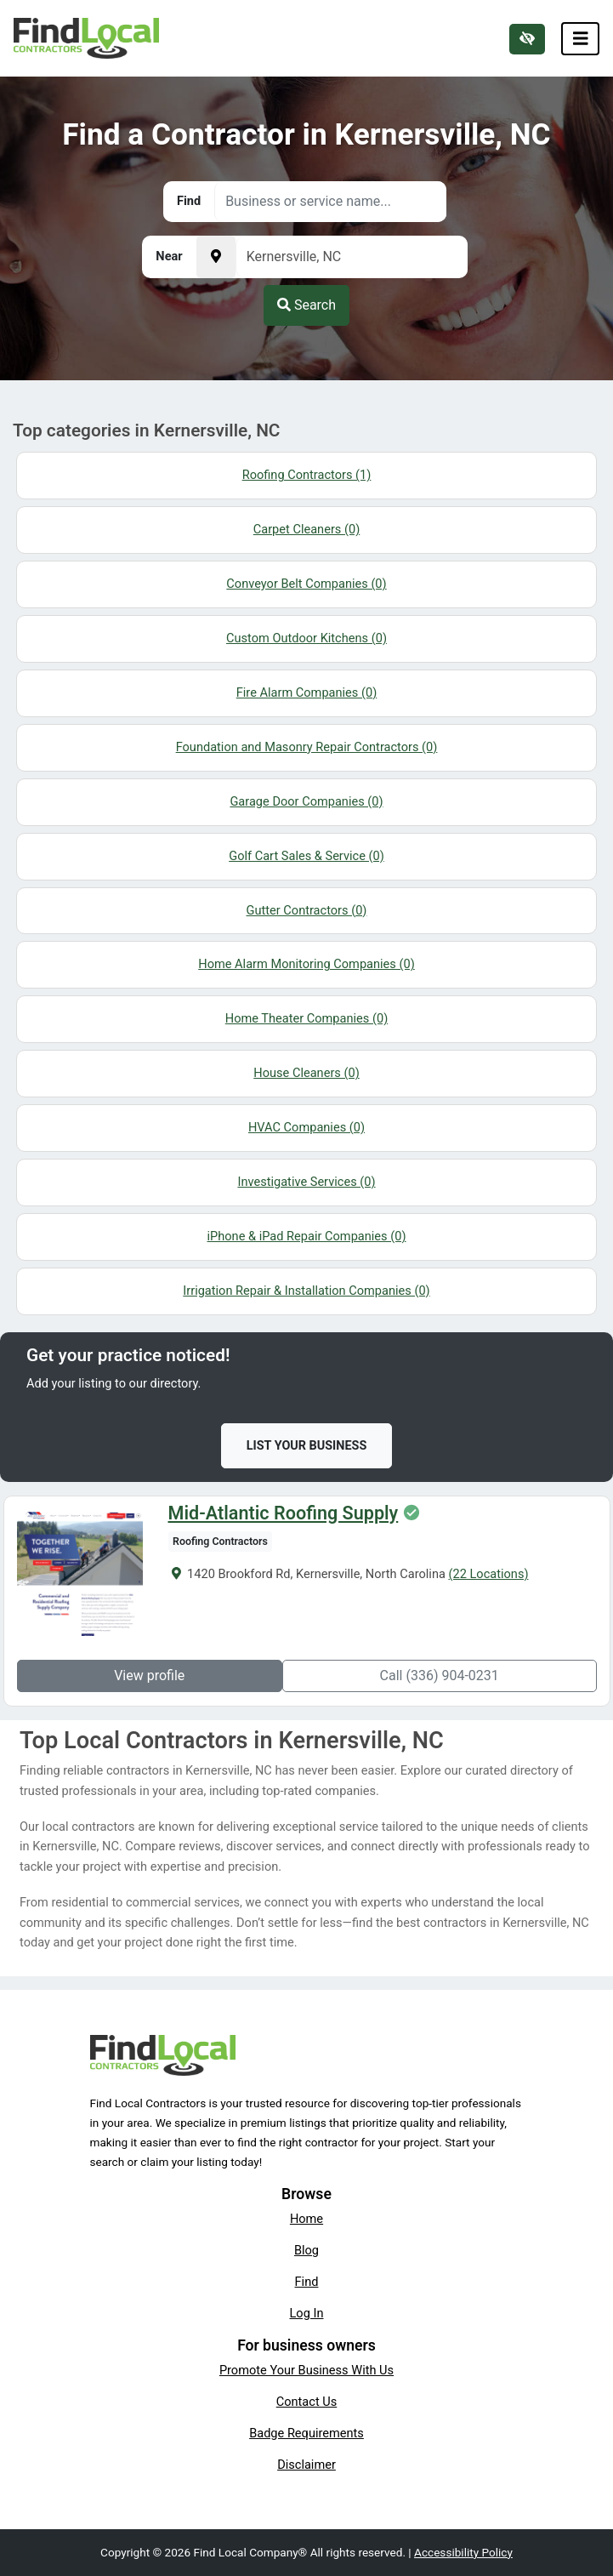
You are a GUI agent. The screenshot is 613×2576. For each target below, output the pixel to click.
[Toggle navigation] (580, 38)
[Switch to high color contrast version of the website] (527, 39)
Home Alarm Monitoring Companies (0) (306, 964)
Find (307, 2281)
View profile (147, 1675)
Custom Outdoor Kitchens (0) (306, 638)
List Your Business (307, 1446)
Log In (307, 2313)
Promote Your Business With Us (306, 2370)
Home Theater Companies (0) (306, 1018)
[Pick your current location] (216, 257)
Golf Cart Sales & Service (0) (306, 855)
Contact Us (307, 2401)
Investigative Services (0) (306, 1181)
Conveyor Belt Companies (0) (306, 583)
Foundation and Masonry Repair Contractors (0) (307, 747)
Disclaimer (306, 2464)
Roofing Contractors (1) (307, 474)
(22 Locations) (487, 1574)
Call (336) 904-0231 (440, 1675)
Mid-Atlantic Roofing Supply (282, 1513)
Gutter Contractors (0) (307, 910)
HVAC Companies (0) (306, 1127)
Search (306, 305)
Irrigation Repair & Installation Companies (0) (306, 1290)
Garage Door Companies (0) (306, 801)
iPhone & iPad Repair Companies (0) (306, 1236)
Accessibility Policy (463, 2552)
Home (306, 2218)
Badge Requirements (306, 2433)
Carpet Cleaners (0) (306, 529)
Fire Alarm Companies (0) (306, 692)
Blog (306, 2250)
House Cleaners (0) (306, 1072)
